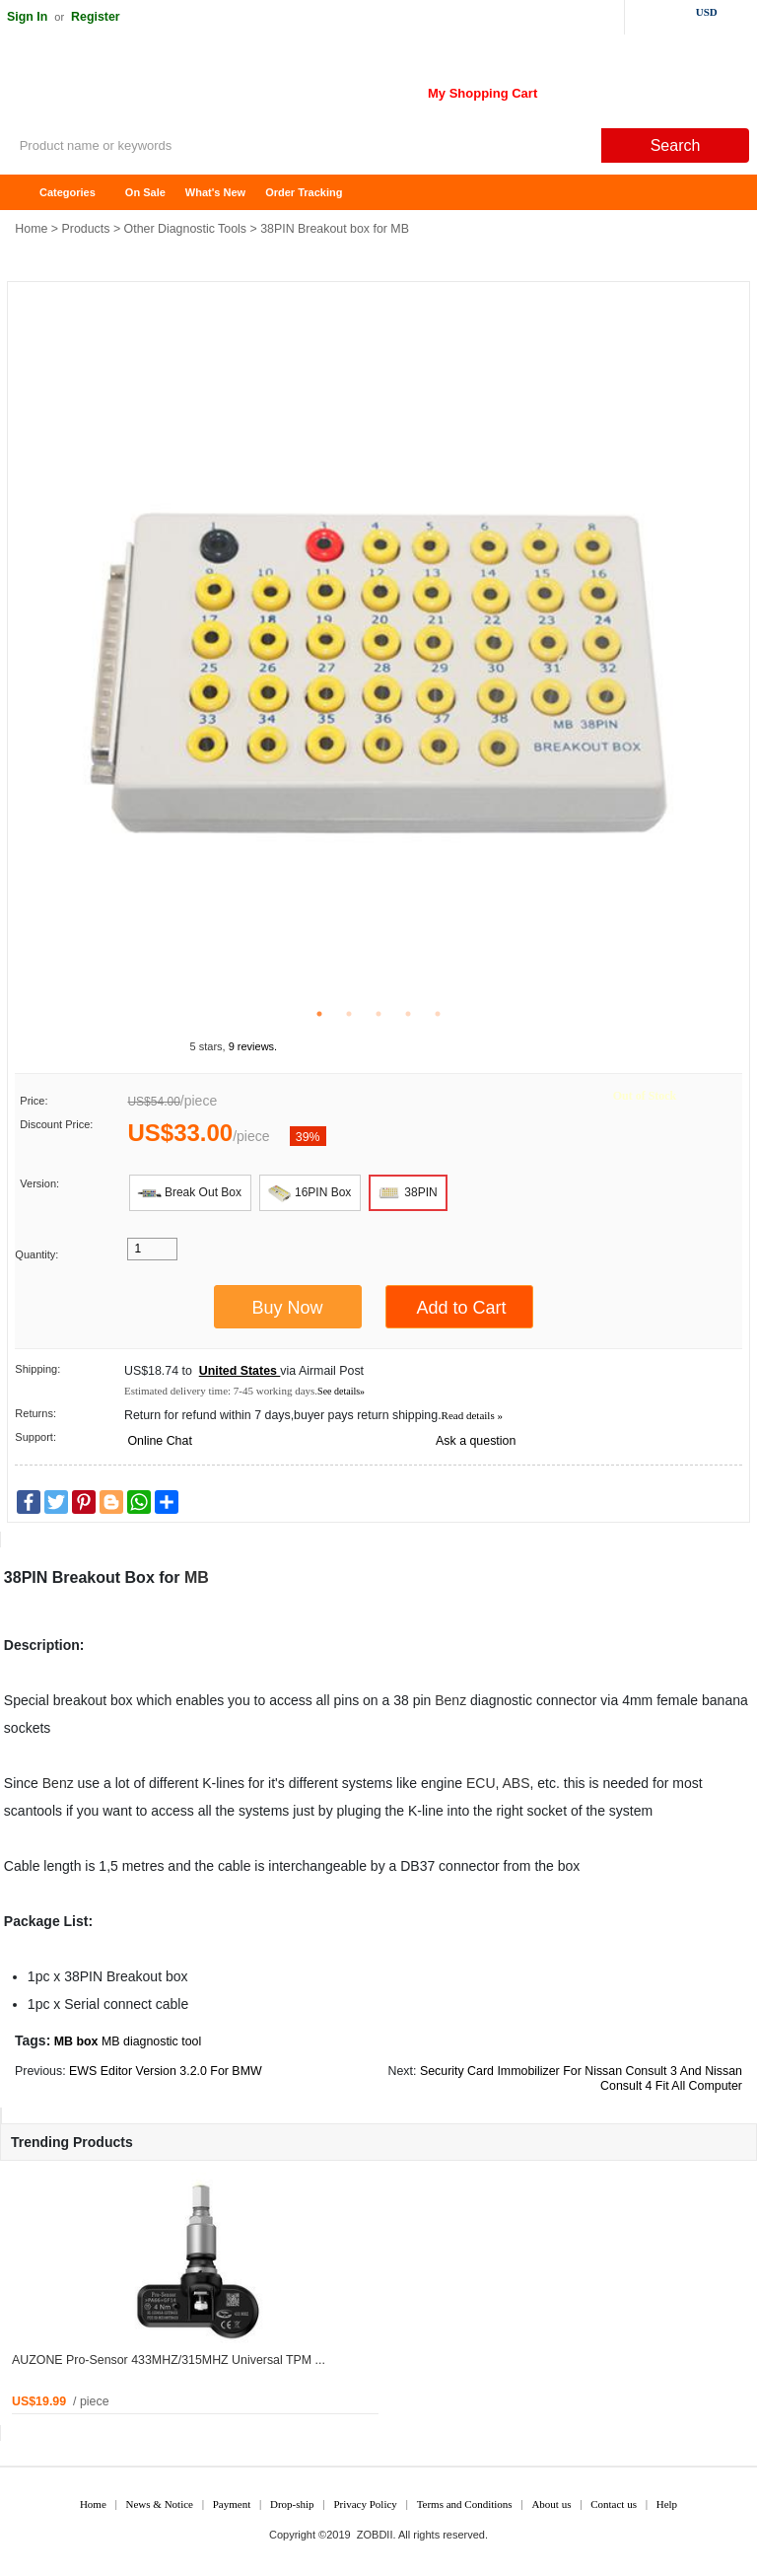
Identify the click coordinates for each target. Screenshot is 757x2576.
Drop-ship (292, 2504)
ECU (481, 1783)
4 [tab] (408, 1014)
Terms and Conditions (465, 2504)
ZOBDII (375, 2534)
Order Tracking (303, 192)
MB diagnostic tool (151, 2041)
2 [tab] (349, 1014)
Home (24, 193)
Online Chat (159, 1441)
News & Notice (159, 2504)
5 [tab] (437, 1014)
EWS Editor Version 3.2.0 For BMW (165, 2071)
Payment (232, 2504)
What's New (215, 192)
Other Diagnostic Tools (185, 229)
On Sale (145, 192)
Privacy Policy (364, 2504)
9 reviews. (253, 1046)
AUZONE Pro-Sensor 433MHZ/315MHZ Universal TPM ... (168, 2360)
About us (551, 2504)
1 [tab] (319, 1014)
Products (86, 229)
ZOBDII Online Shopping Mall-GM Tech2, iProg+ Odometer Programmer (157, 88)
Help (666, 2504)
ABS (516, 1783)
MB (196, 1577)
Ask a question (476, 1441)
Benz (450, 1700)
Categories (67, 192)
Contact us (613, 2504)
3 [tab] (378, 1014)
